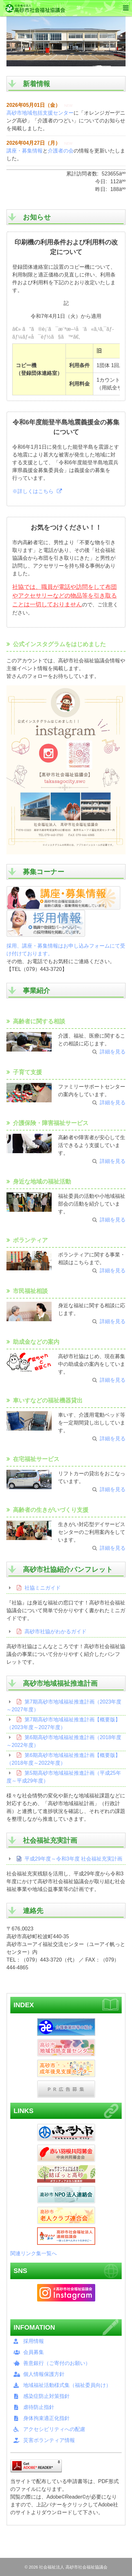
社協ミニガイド (43, 1588)
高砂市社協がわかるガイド (55, 1631)
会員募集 (33, 2352)
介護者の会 (61, 150)
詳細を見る (113, 1051)
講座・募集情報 (24, 150)
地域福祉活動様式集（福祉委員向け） (67, 2385)
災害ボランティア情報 (49, 2440)
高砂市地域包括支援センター (40, 113)
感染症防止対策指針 (46, 2396)
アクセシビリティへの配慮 (54, 2429)
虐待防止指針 (38, 2407)
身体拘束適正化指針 (46, 2418)
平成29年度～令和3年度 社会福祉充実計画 (73, 1859)
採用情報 (33, 2341)
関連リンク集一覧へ (33, 2253)
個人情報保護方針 (44, 2374)
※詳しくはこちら (33, 491)
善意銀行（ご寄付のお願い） (56, 2363)
